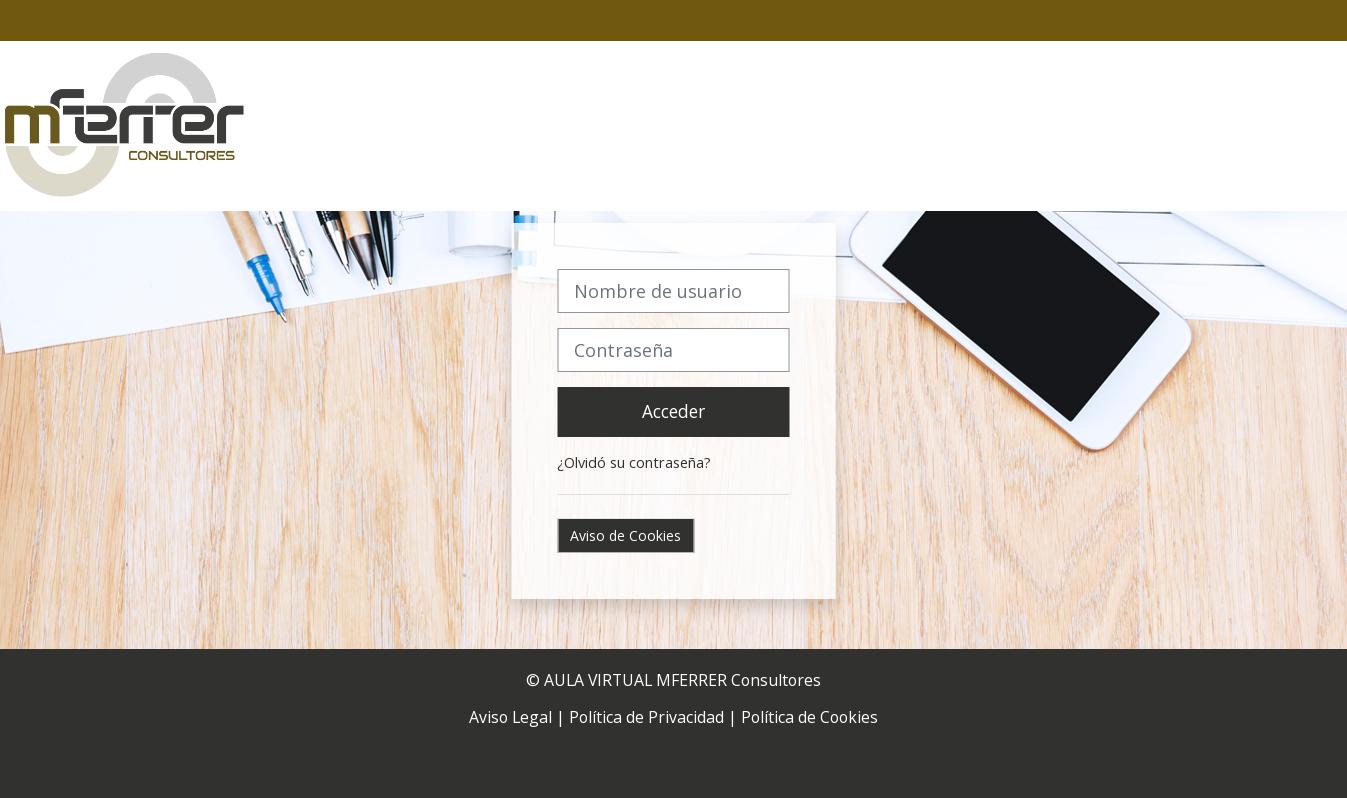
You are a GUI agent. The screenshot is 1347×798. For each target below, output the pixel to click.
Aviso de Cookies (625, 535)
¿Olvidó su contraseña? (634, 462)
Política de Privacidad (646, 717)
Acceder (673, 411)
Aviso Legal (510, 717)
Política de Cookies (809, 717)
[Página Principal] (125, 124)
